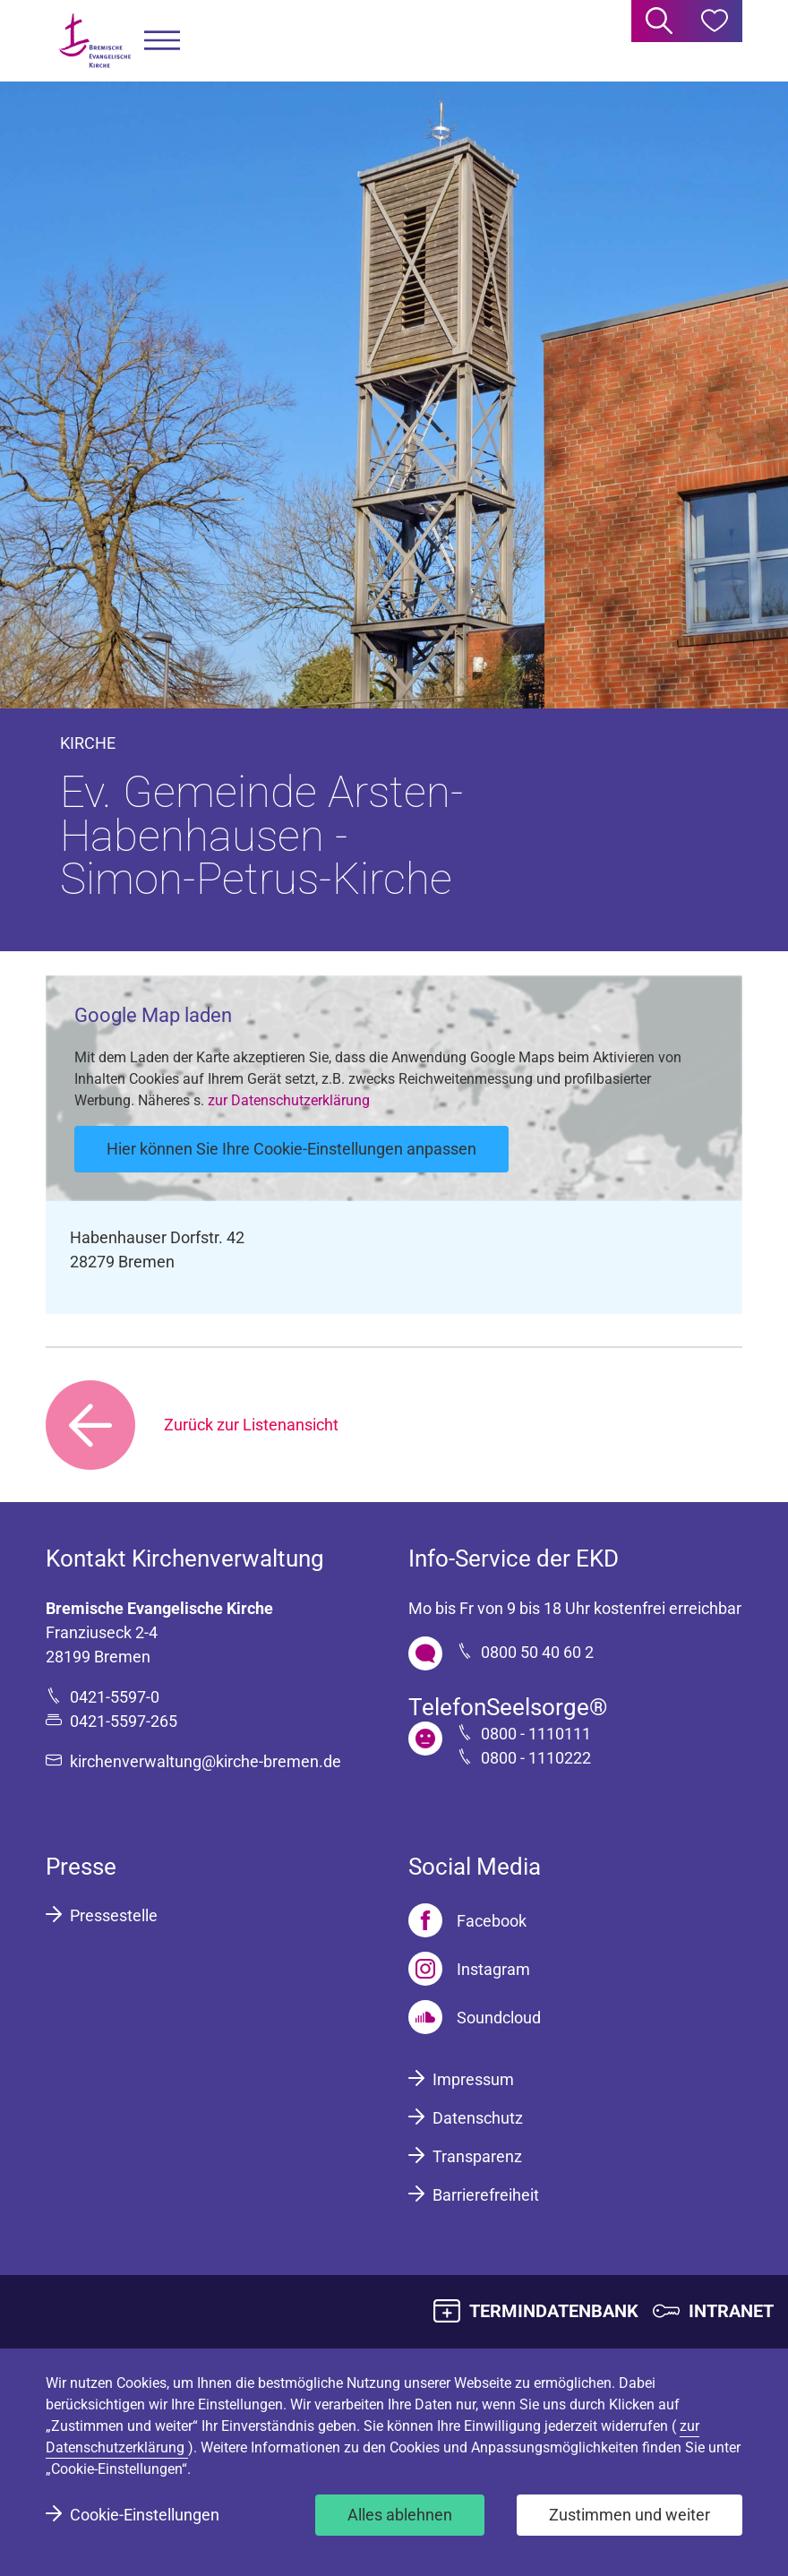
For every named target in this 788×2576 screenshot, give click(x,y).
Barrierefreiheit (486, 2194)
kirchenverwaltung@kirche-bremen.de (205, 1761)
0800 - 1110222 (536, 1757)
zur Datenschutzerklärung (289, 1100)
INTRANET (731, 2311)
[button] (162, 40)
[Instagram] (469, 1969)
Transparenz (477, 2156)
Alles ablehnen (399, 2514)
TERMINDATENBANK (553, 2311)
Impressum (473, 2079)
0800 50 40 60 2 (537, 1652)
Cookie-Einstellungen (144, 2514)
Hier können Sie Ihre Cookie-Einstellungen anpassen (291, 1148)
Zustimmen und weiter (629, 2514)
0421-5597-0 (114, 1696)
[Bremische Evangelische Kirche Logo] (95, 40)
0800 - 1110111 (536, 1733)
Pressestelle (114, 1915)
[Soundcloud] (474, 2017)
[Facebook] (467, 1920)
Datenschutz (478, 2117)
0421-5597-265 (123, 1721)
